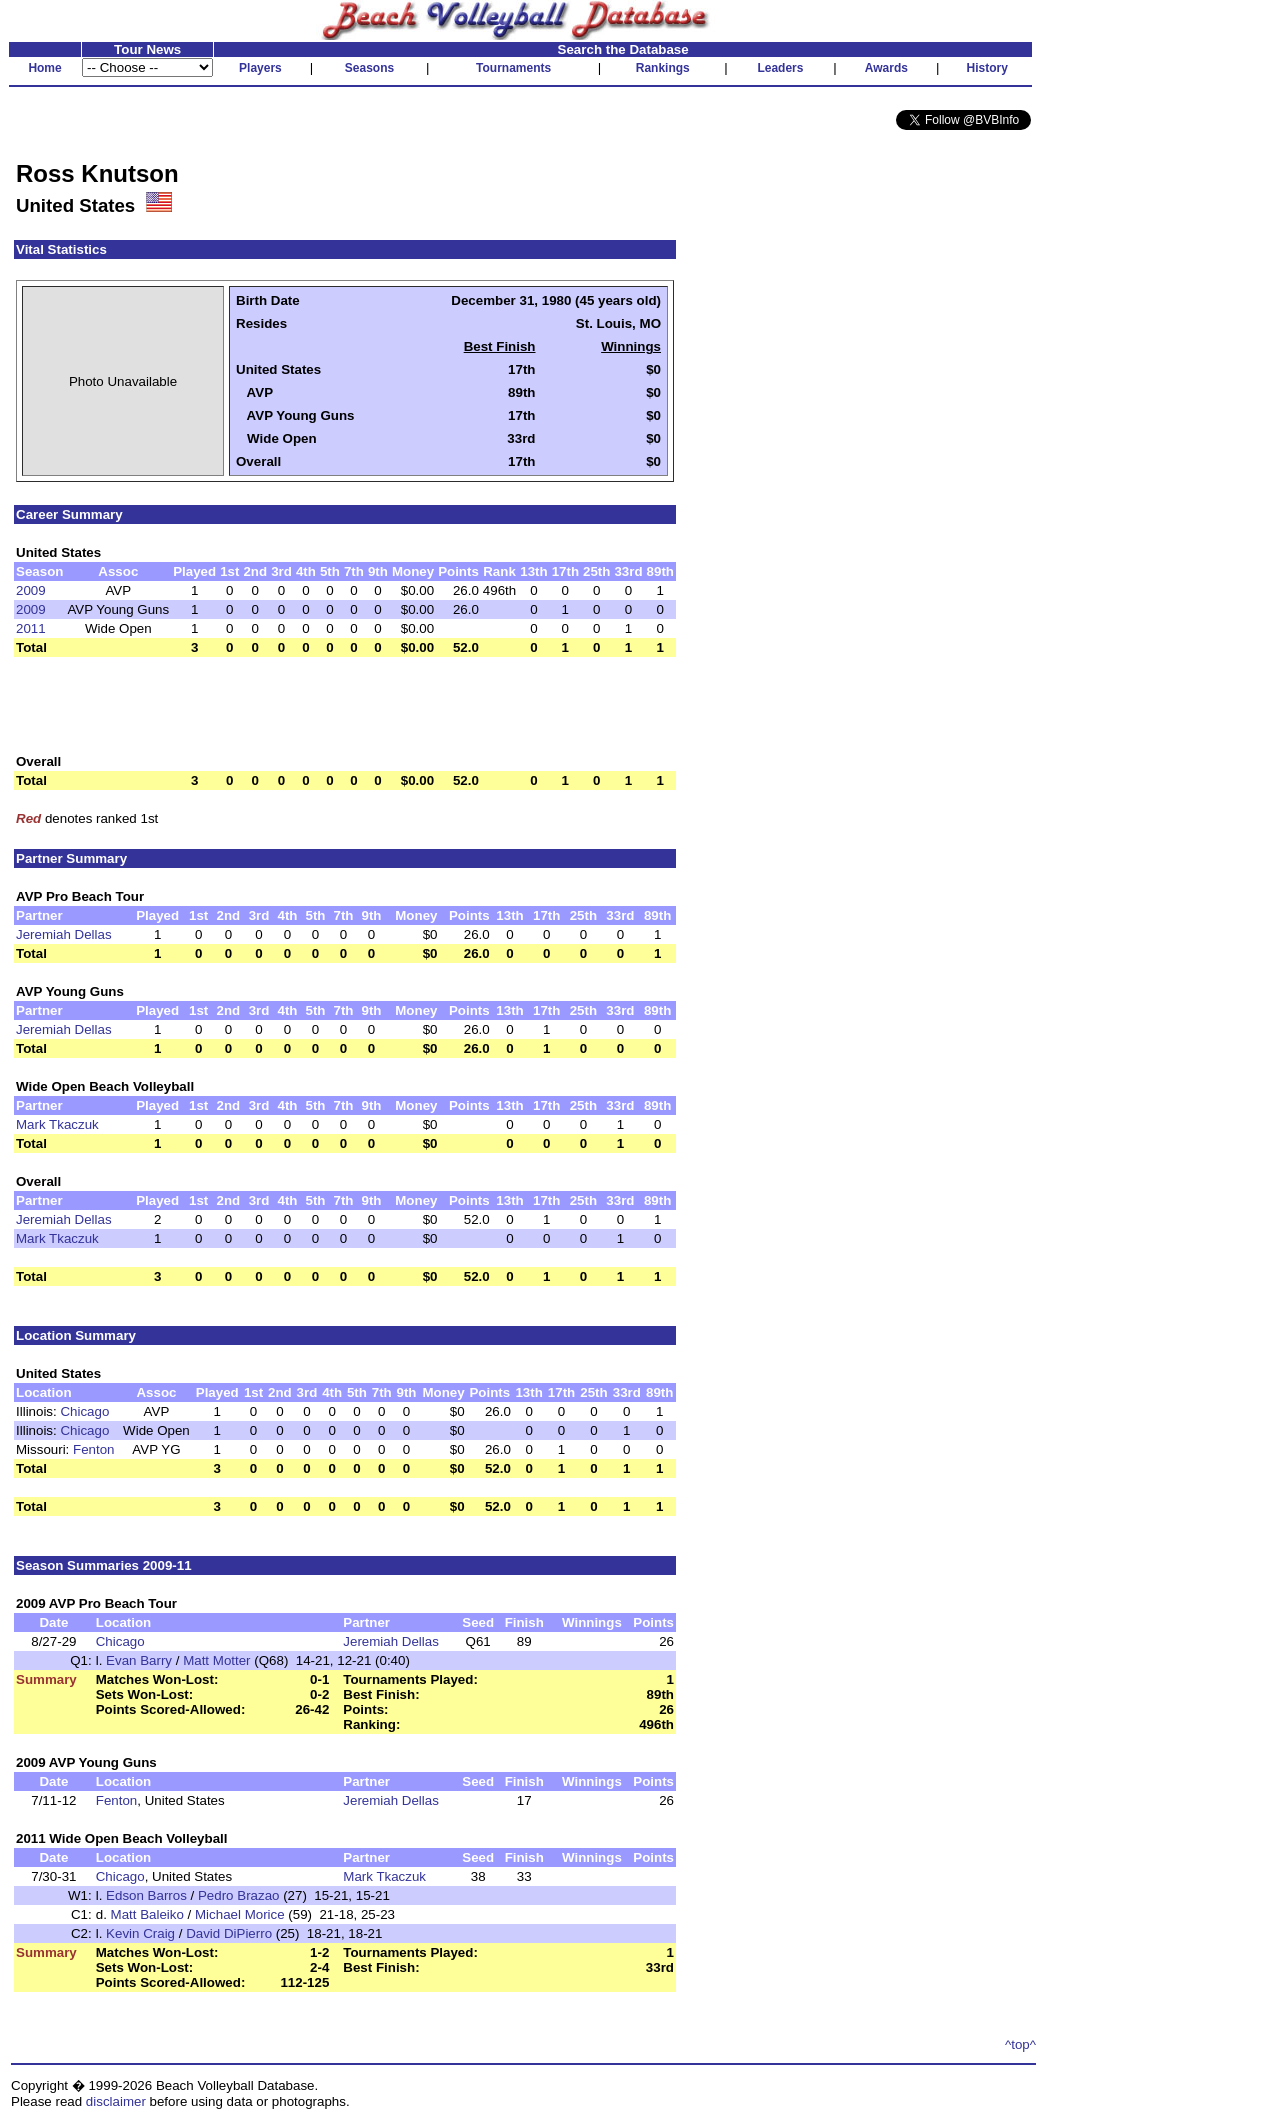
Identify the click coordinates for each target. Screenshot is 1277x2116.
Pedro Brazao (239, 1895)
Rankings (663, 68)
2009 (31, 590)
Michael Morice (240, 1914)
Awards (886, 68)
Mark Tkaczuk (57, 1124)
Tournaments (513, 68)
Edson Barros (146, 1895)
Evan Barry (139, 1660)
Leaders (780, 68)
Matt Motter (216, 1660)
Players (260, 68)
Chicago (84, 1411)
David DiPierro (229, 1933)
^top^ (1020, 2044)
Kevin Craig (140, 1933)
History (987, 68)
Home (44, 68)
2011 (31, 628)
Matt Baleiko (147, 1914)
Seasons (369, 68)
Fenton (94, 1449)
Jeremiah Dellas (64, 934)
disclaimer (116, 2101)
